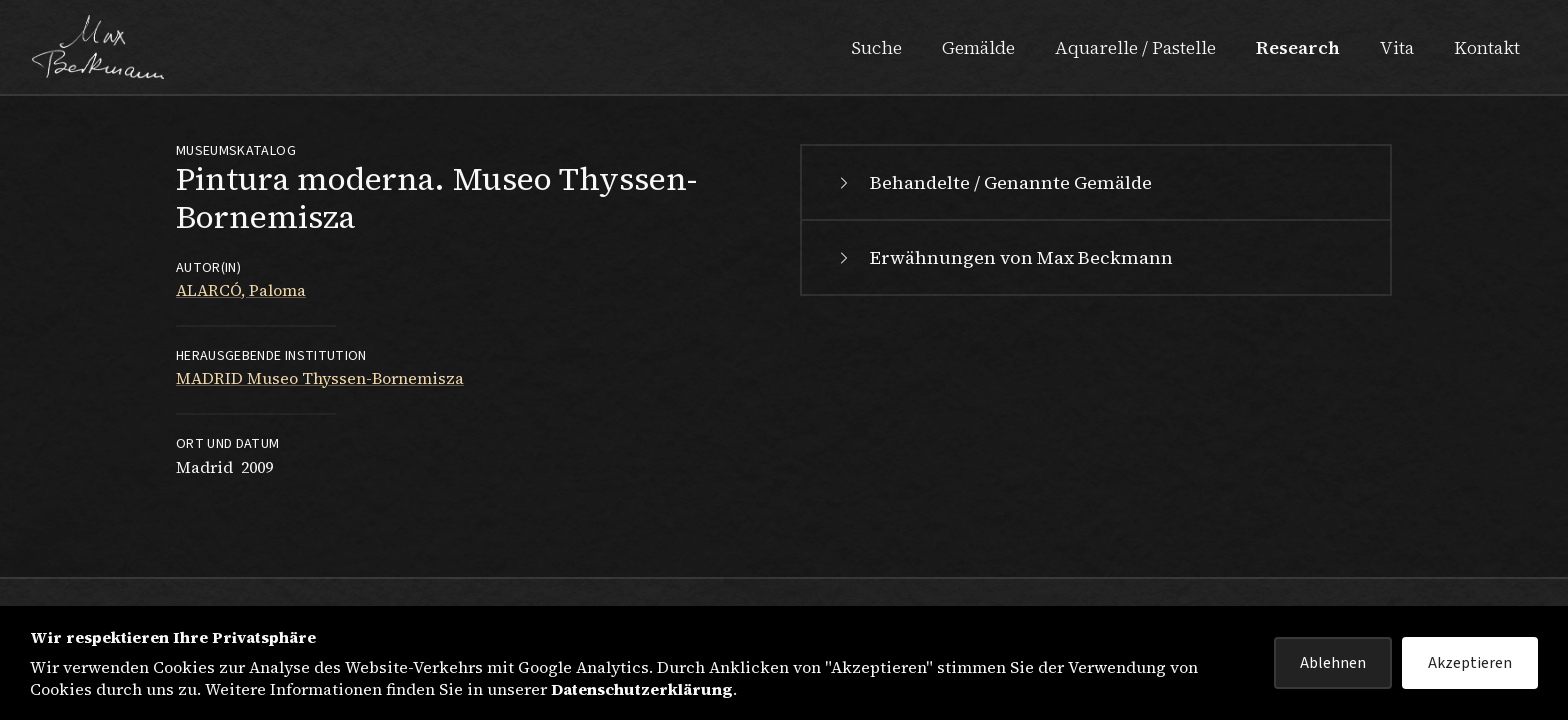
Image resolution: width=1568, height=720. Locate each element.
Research (1298, 47)
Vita (1397, 47)
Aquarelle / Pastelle (1135, 47)
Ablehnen (1333, 663)
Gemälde (978, 47)
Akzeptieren (1470, 663)
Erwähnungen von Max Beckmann (1003, 257)
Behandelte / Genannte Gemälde (993, 182)
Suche (876, 47)
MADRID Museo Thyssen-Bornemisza (320, 378)
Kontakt (1487, 47)
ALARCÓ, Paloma (241, 290)
